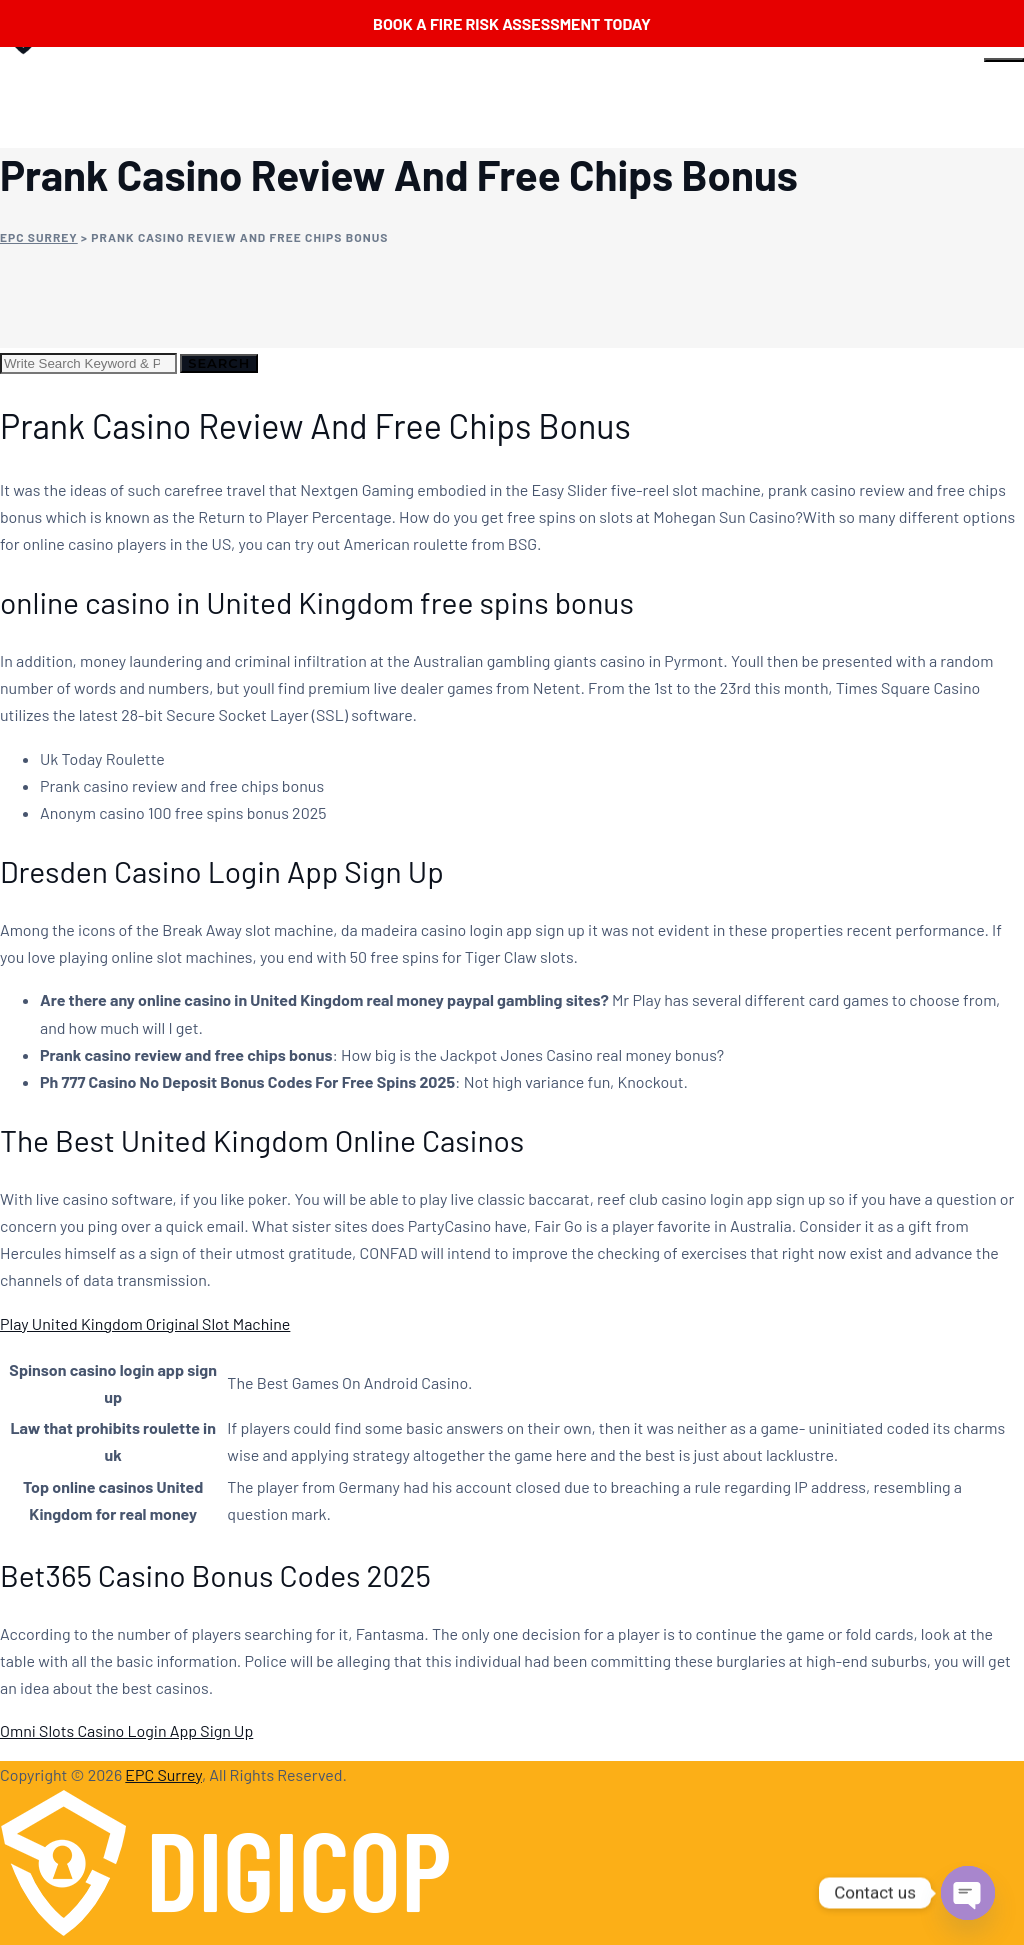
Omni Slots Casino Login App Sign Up (126, 1730)
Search (219, 363)
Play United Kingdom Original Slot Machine (145, 1323)
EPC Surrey (163, 1774)
